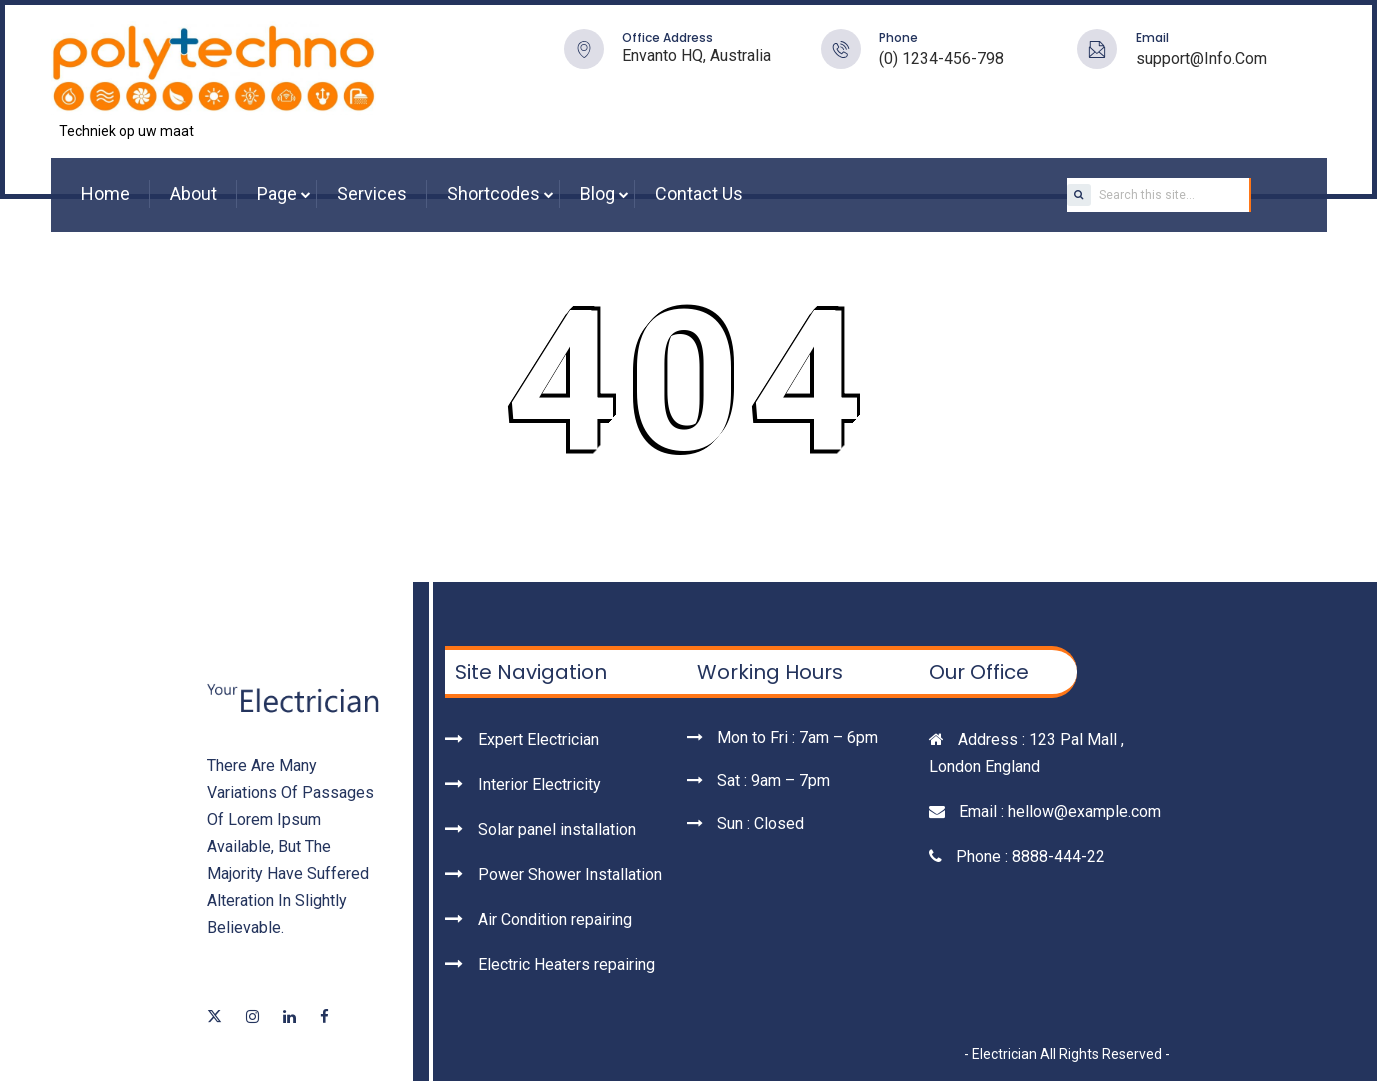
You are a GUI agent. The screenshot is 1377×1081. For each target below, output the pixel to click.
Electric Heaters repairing (566, 964)
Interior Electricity (539, 784)
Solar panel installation (557, 829)
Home (105, 193)
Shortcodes (493, 193)
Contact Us (699, 193)
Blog (597, 193)
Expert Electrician (538, 739)
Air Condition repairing (555, 919)
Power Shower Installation (570, 874)
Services (372, 193)
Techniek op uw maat (126, 131)
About (193, 193)
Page (277, 193)
